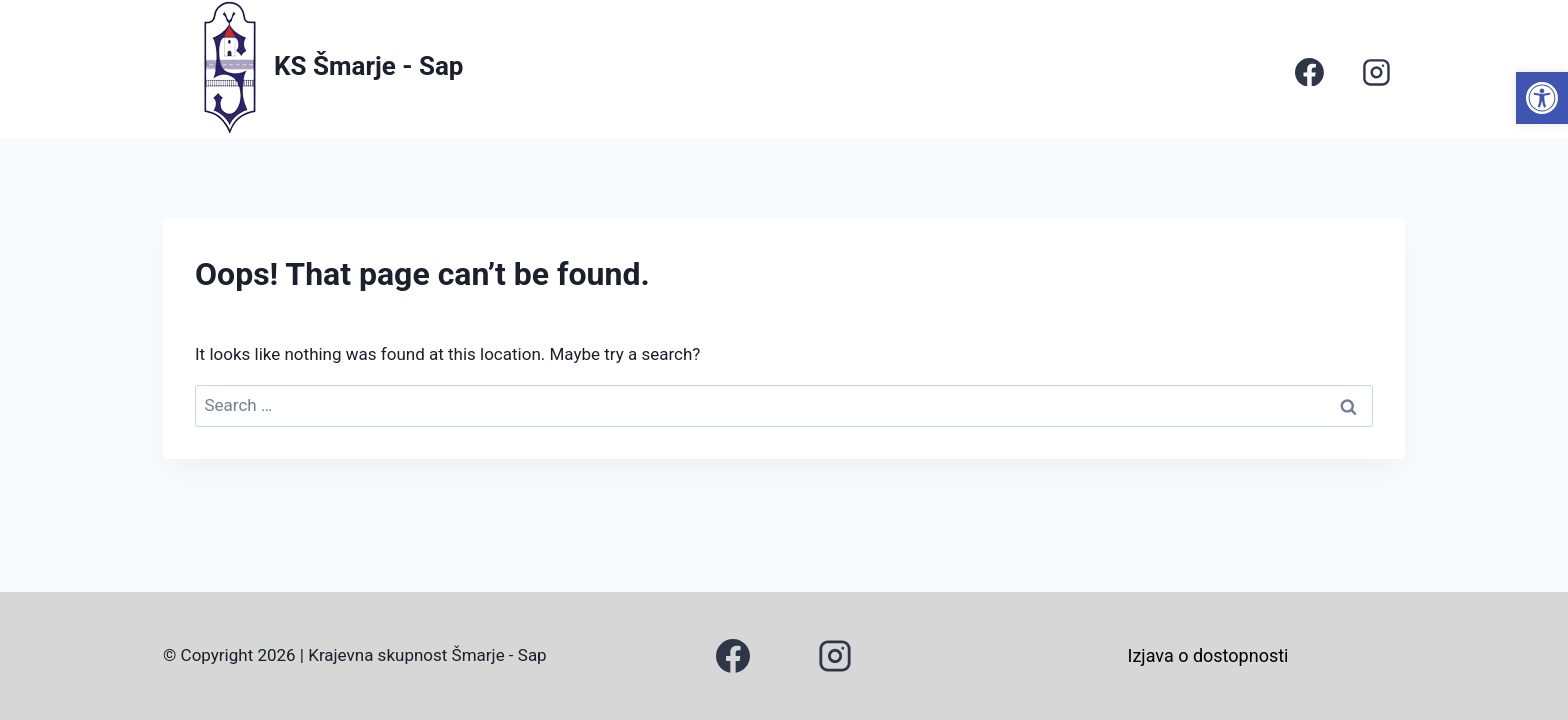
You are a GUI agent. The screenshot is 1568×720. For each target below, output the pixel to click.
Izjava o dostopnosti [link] (1208, 655)
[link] (1542, 98)
